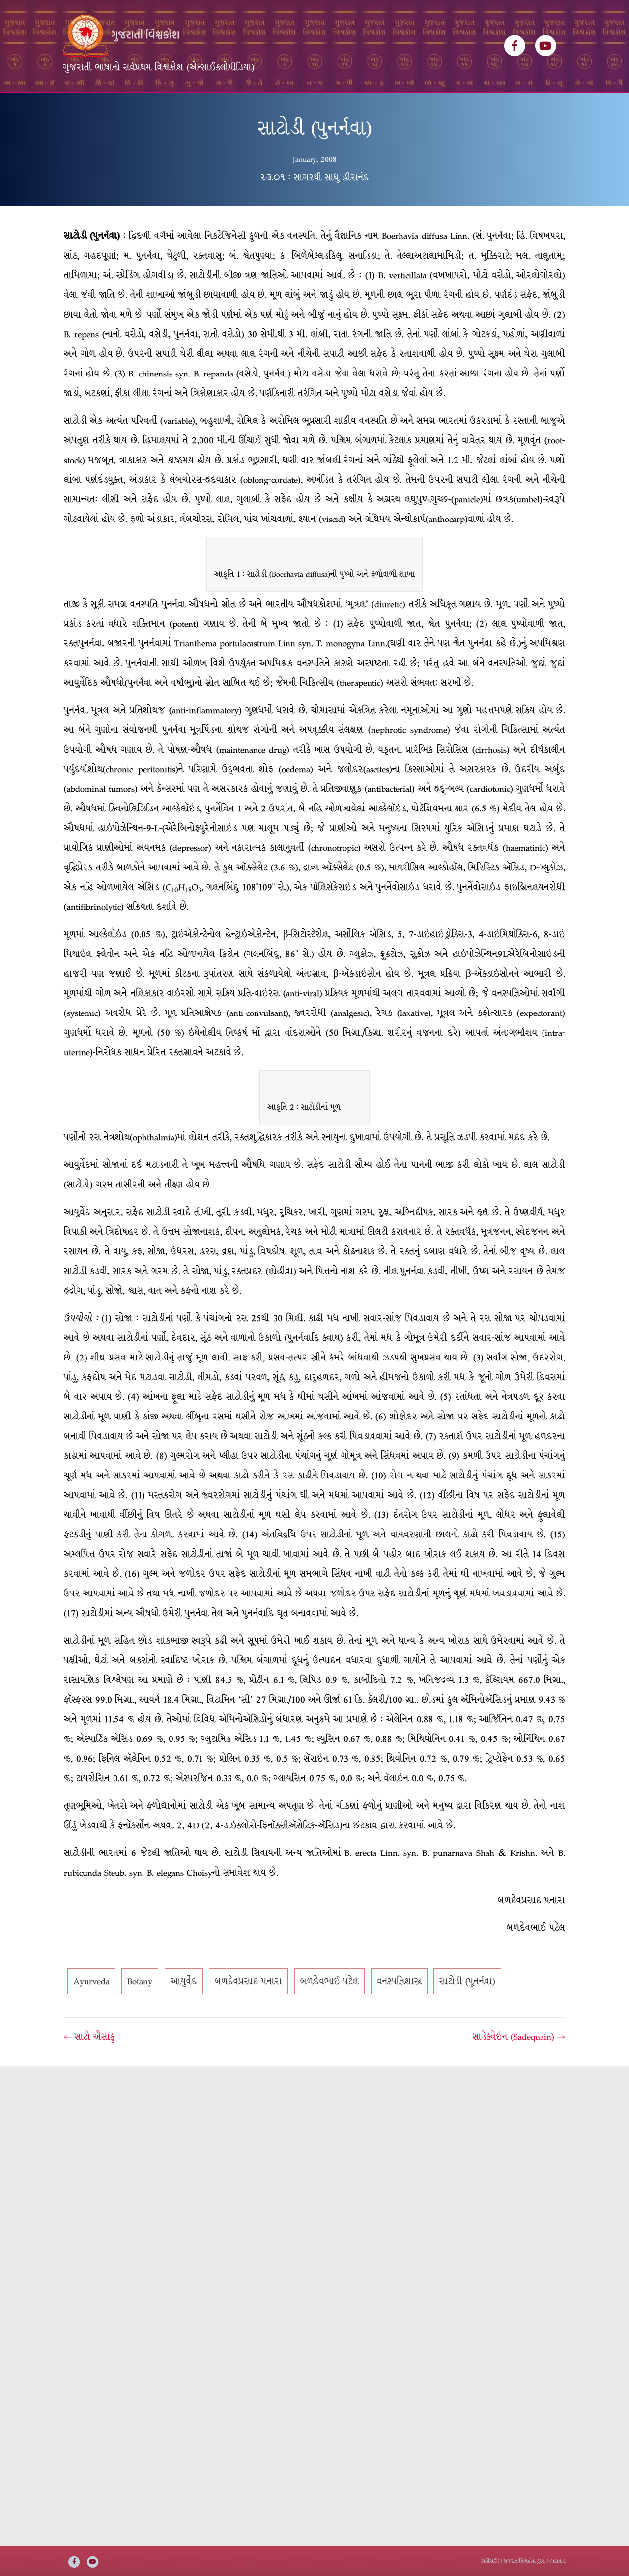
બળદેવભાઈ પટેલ (329, 2011)
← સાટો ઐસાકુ (89, 2066)
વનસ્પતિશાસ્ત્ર (399, 2011)
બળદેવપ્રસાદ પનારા (248, 2011)
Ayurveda (91, 2011)
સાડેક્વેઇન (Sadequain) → (519, 2066)
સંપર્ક (383, 107)
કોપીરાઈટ (490, 2561)
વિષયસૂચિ (251, 107)
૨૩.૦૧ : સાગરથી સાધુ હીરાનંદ (314, 206)
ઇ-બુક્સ (295, 107)
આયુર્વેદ (184, 2011)
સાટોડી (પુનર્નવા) (467, 2011)
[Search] (557, 104)
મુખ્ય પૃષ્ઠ (85, 107)
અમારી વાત (341, 107)
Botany (139, 2011)
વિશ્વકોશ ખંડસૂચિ (144, 107)
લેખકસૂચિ (204, 107)
